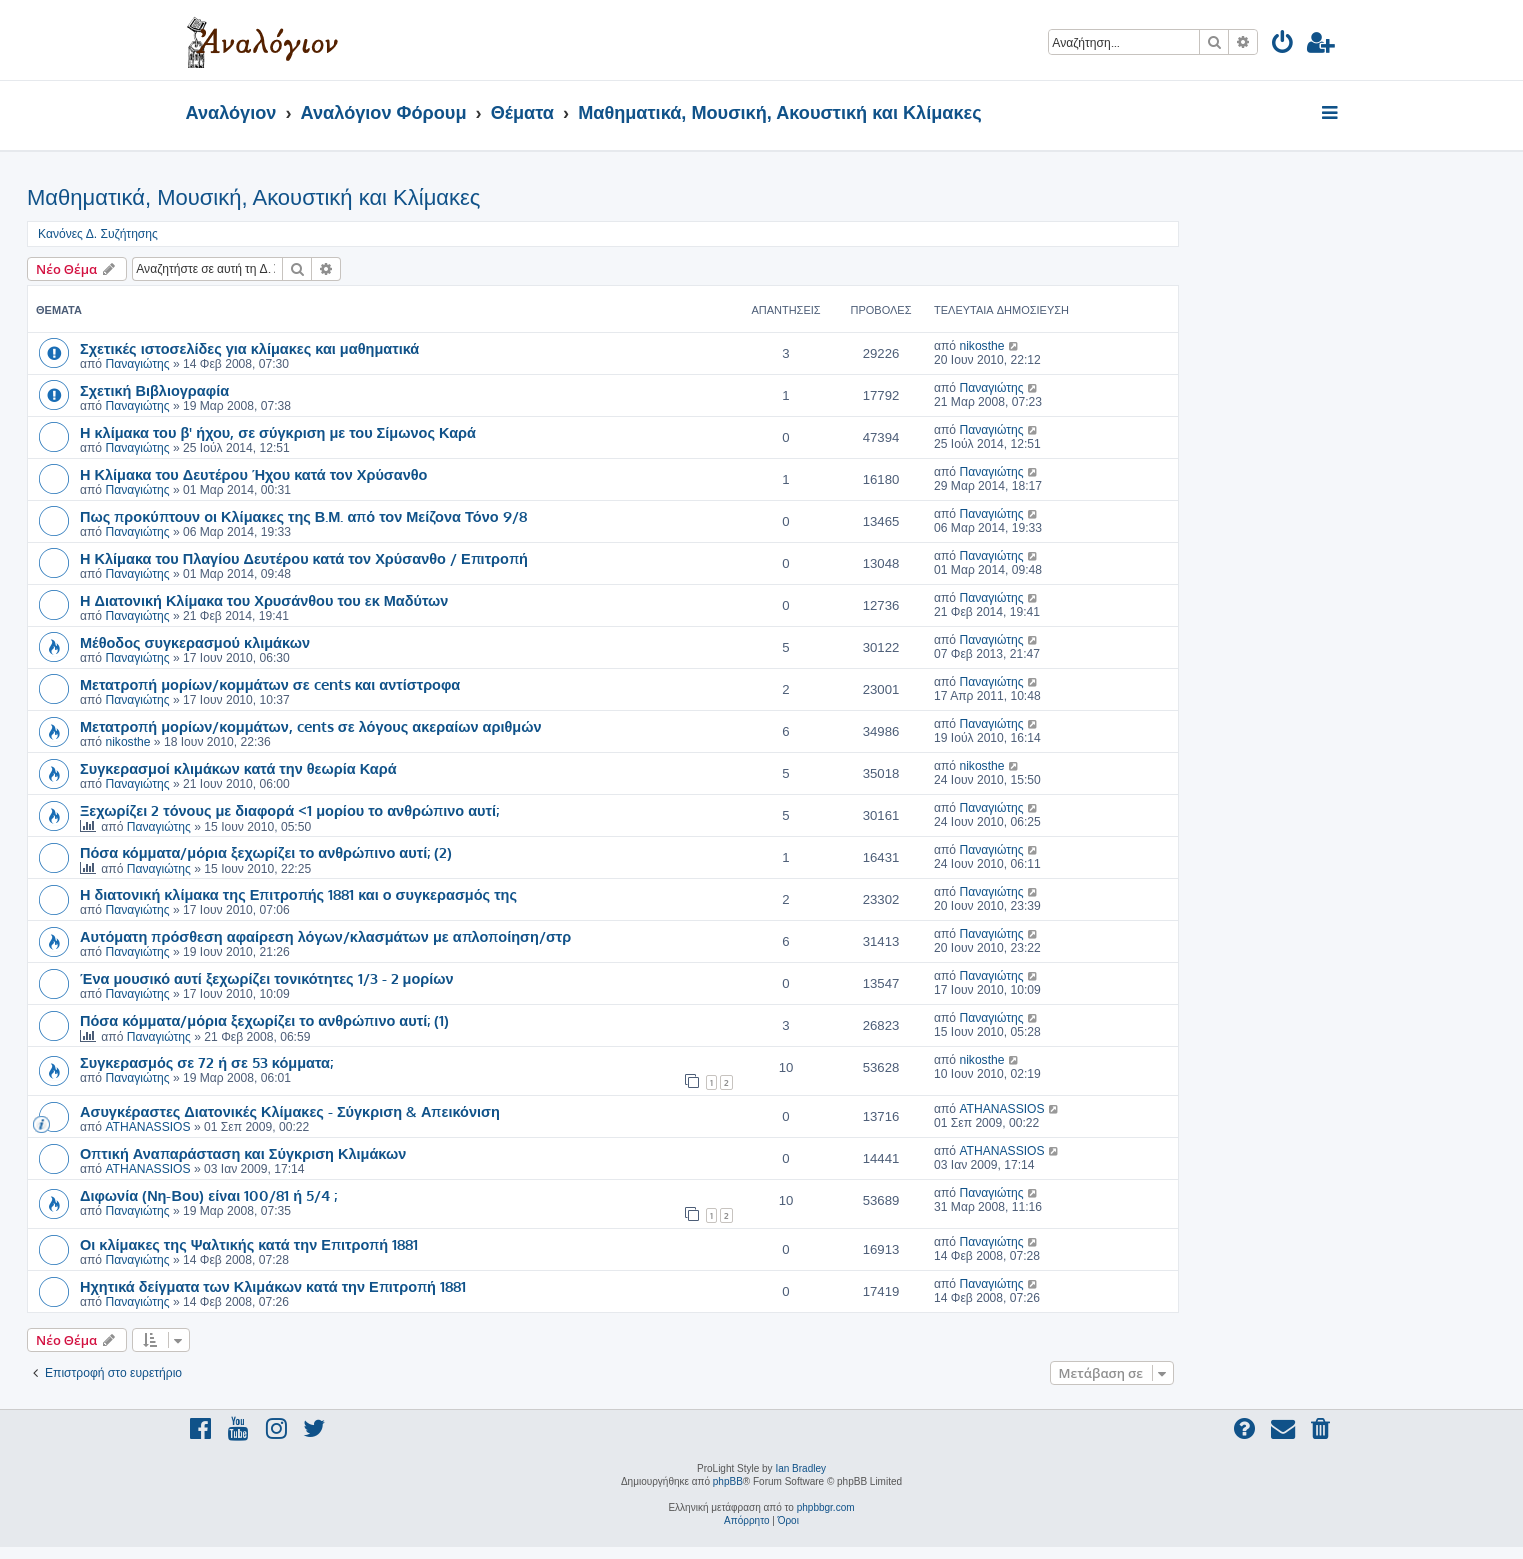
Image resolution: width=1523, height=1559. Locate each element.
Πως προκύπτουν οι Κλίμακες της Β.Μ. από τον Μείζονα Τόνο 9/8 (303, 516)
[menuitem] (1283, 45)
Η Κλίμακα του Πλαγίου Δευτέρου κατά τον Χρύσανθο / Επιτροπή (304, 558)
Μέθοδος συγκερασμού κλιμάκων (195, 642)
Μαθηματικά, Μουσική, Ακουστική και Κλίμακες (253, 197)
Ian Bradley (800, 1468)
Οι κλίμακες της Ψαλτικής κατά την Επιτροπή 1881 (249, 1244)
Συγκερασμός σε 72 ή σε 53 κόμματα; (206, 1062)
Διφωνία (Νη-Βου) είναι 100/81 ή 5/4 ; (208, 1195)
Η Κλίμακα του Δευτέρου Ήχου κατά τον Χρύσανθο (254, 474)
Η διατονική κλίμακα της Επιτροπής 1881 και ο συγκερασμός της (298, 894)
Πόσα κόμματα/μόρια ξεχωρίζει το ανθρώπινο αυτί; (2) (266, 852)
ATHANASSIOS (147, 1127)
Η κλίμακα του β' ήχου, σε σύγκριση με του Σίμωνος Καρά (278, 432)
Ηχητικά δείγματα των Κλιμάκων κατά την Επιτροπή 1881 (273, 1286)
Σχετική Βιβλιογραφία (154, 390)
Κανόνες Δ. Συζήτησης (98, 234)
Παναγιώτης (137, 364)
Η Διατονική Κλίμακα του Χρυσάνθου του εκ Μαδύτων (264, 600)
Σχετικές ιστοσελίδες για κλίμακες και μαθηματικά (249, 348)
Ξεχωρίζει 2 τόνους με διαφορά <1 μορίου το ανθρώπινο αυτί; (289, 810)
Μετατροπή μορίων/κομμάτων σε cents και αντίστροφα (270, 684)
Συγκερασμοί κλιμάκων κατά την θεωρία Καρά (238, 768)
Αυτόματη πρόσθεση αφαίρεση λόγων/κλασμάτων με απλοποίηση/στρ (325, 936)
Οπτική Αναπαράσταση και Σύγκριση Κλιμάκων (243, 1153)
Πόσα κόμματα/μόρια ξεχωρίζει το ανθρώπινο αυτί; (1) (264, 1020)
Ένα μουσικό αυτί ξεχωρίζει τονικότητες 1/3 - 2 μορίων (267, 978)
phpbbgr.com (826, 1507)
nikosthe (981, 346)
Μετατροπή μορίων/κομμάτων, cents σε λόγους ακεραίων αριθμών (311, 726)
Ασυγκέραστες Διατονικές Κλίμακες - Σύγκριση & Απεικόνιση (290, 1111)
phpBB (728, 1481)
